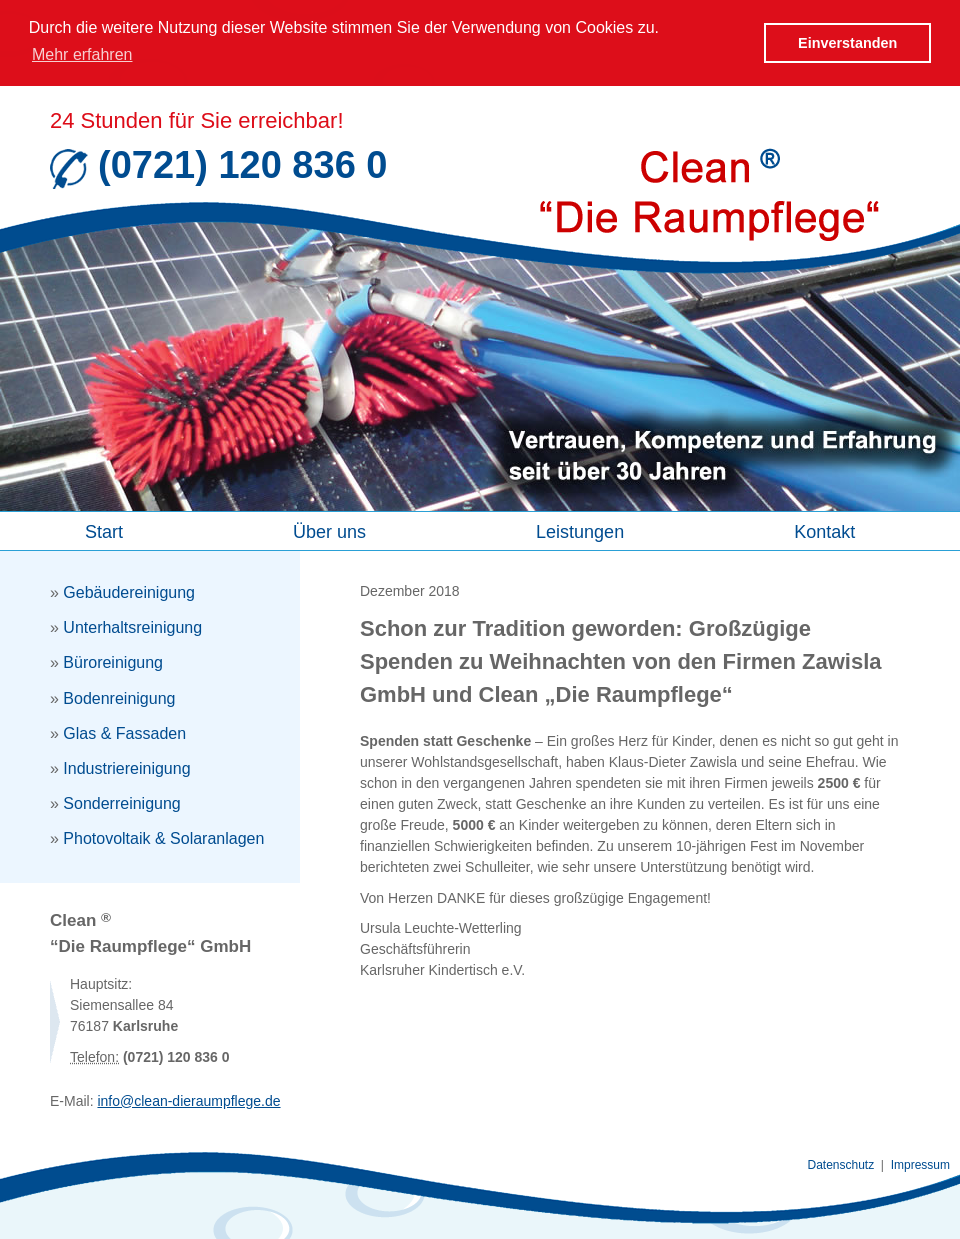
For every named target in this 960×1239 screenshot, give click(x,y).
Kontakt (824, 531)
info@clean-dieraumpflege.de (188, 1100)
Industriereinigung (126, 767)
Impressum (920, 1165)
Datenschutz (841, 1165)
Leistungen (580, 531)
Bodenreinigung (119, 697)
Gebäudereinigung (129, 591)
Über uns (329, 531)
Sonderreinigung (121, 802)
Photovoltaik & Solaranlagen (163, 837)
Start (104, 531)
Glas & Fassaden (124, 732)
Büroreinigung (113, 661)
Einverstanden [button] (847, 43)
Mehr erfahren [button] (82, 54)
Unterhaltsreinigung (132, 626)
